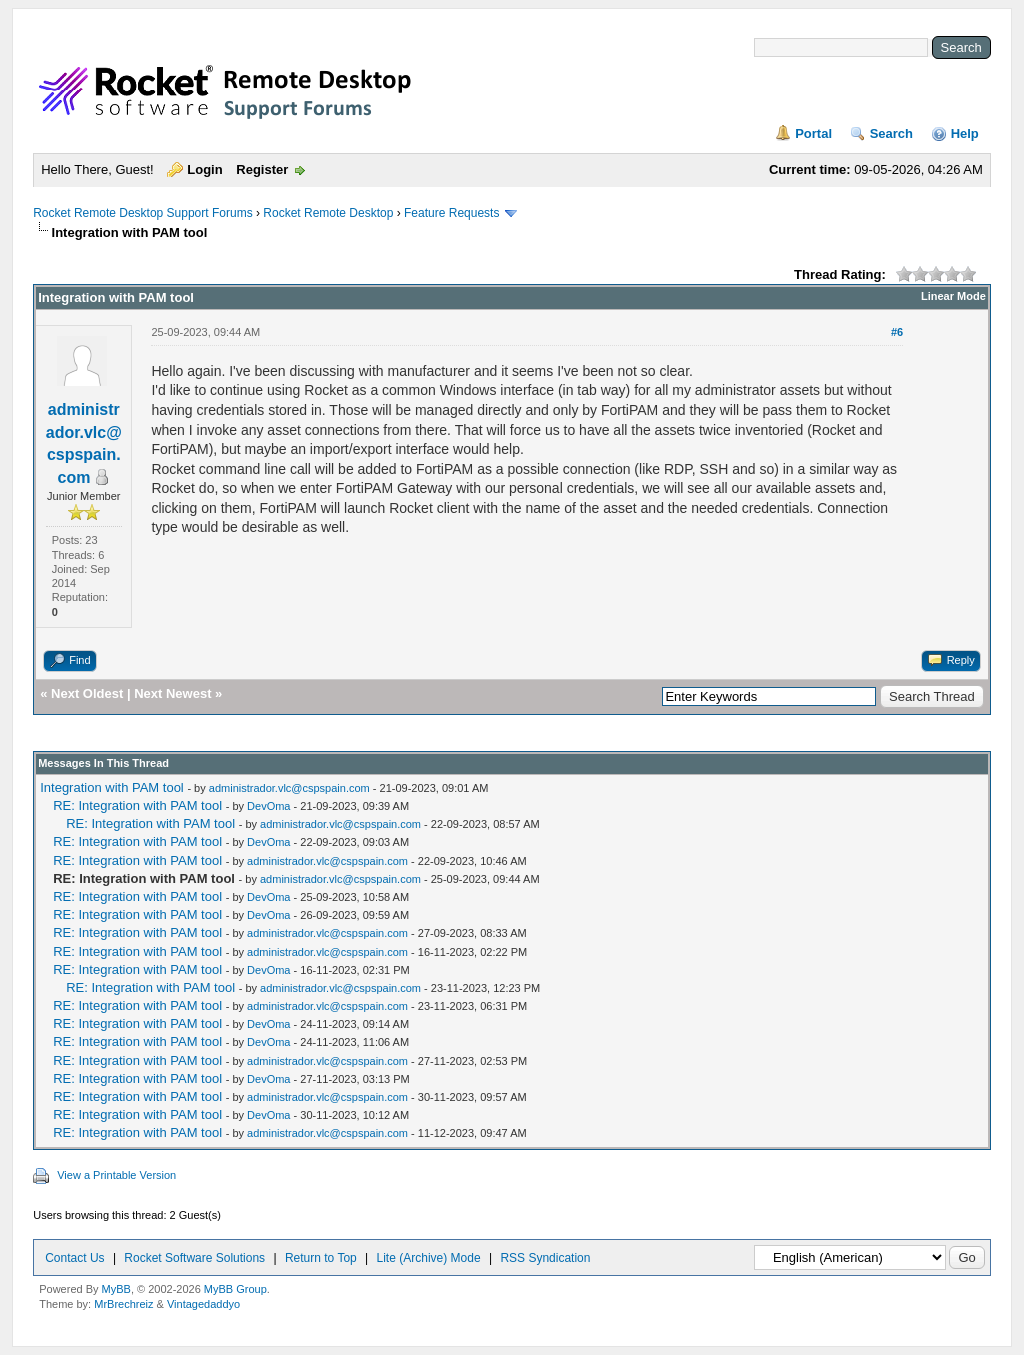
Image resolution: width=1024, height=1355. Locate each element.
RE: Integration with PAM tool (137, 805)
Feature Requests (451, 213)
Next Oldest (87, 693)
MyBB (116, 1289)
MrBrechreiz (123, 1304)
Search (891, 133)
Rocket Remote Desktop (328, 213)
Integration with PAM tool (112, 787)
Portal (813, 133)
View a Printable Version (116, 1175)
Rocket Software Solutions (194, 1258)
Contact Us (74, 1258)
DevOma (268, 806)
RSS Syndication (545, 1258)
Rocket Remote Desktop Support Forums (142, 213)
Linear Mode (953, 296)
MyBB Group (235, 1289)
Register (262, 169)
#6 (897, 332)
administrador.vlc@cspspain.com (289, 788)
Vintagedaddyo (203, 1304)
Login (204, 169)
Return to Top (321, 1258)
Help (965, 133)
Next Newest (172, 693)
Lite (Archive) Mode (429, 1258)
